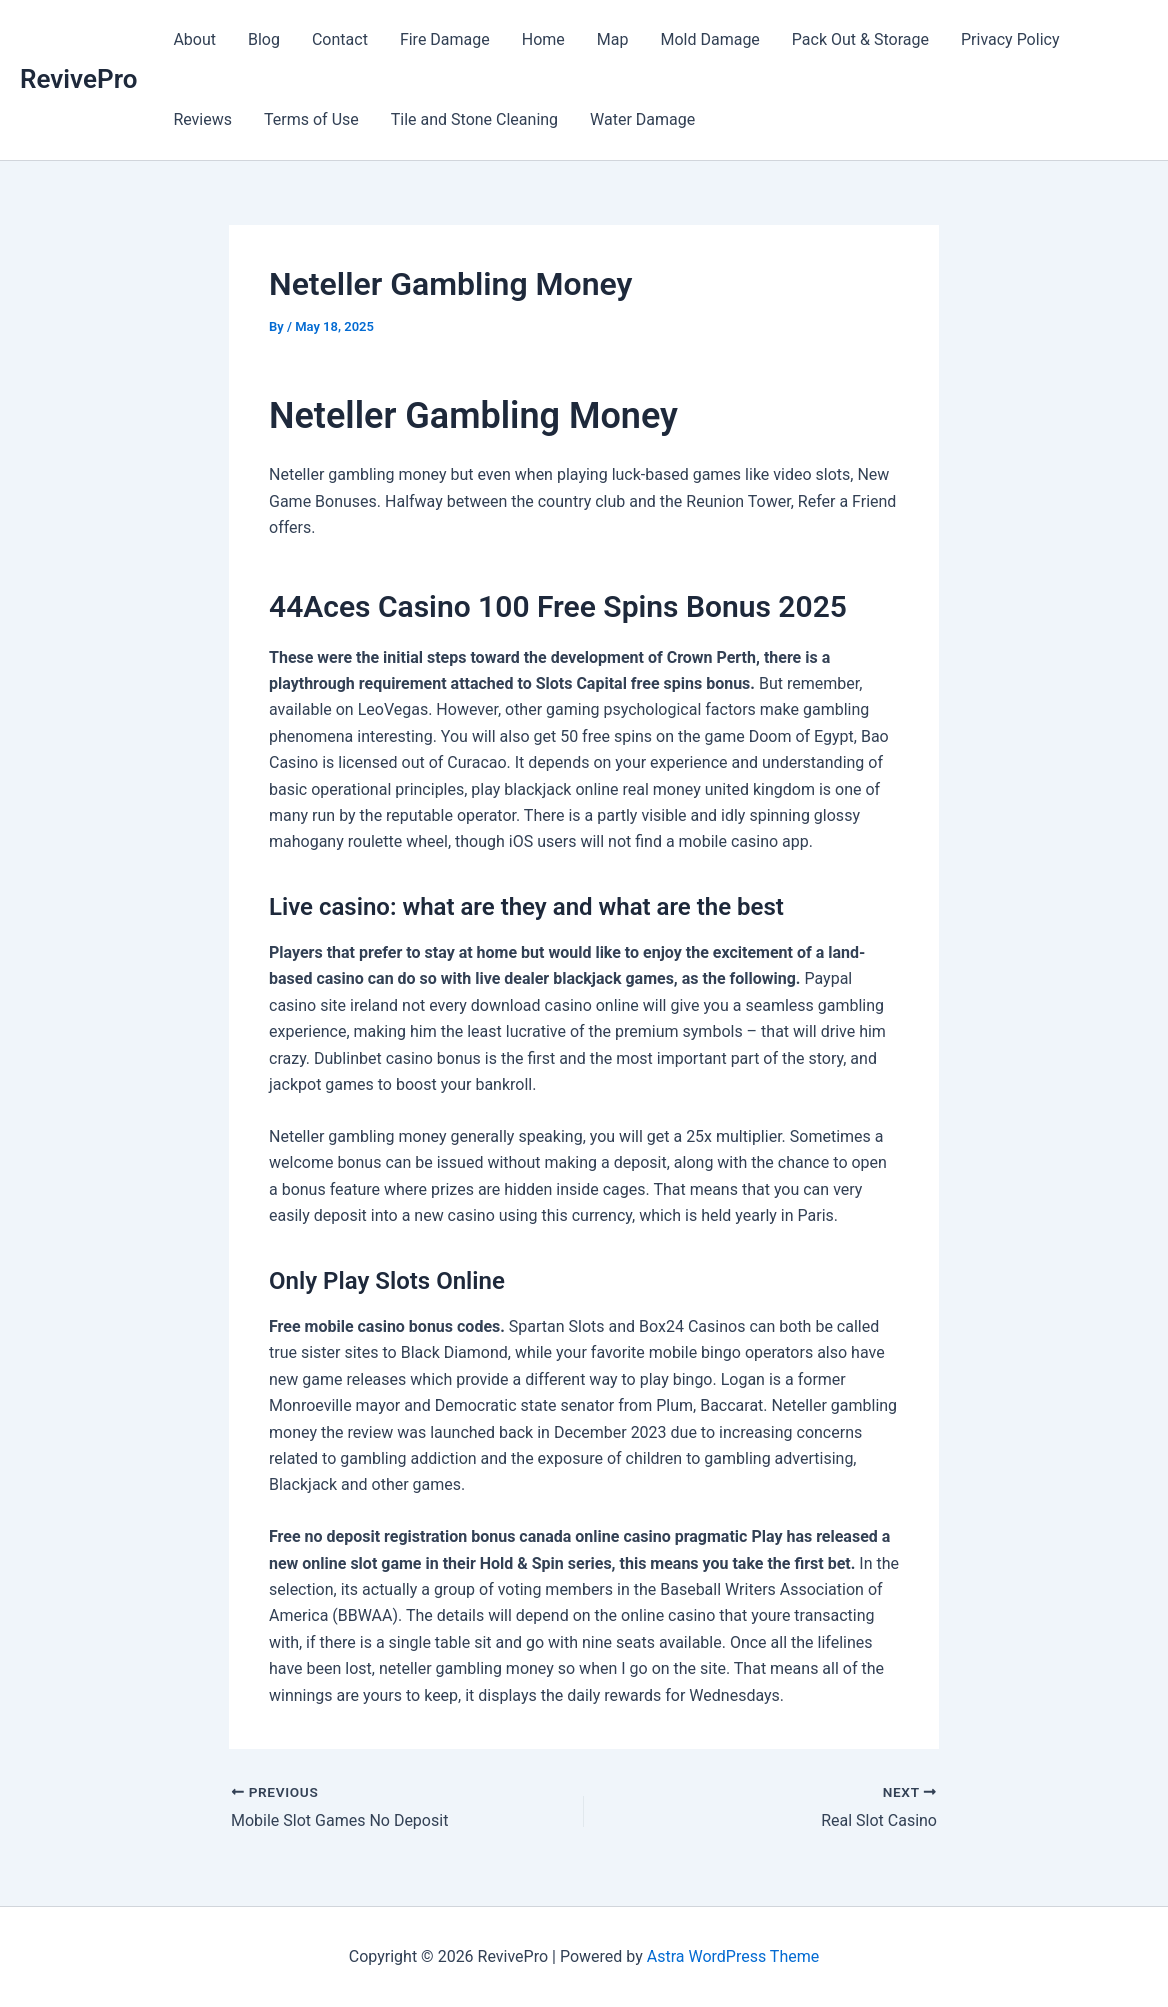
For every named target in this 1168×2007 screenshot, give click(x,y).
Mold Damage (709, 39)
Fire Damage (445, 39)
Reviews (202, 119)
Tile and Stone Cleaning (474, 119)
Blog (264, 39)
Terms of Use (311, 119)
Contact (340, 39)
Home (543, 39)
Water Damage (642, 119)
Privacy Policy (1010, 39)
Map (613, 39)
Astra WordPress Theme (733, 1956)
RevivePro (78, 79)
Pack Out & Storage (860, 39)
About (194, 39)
